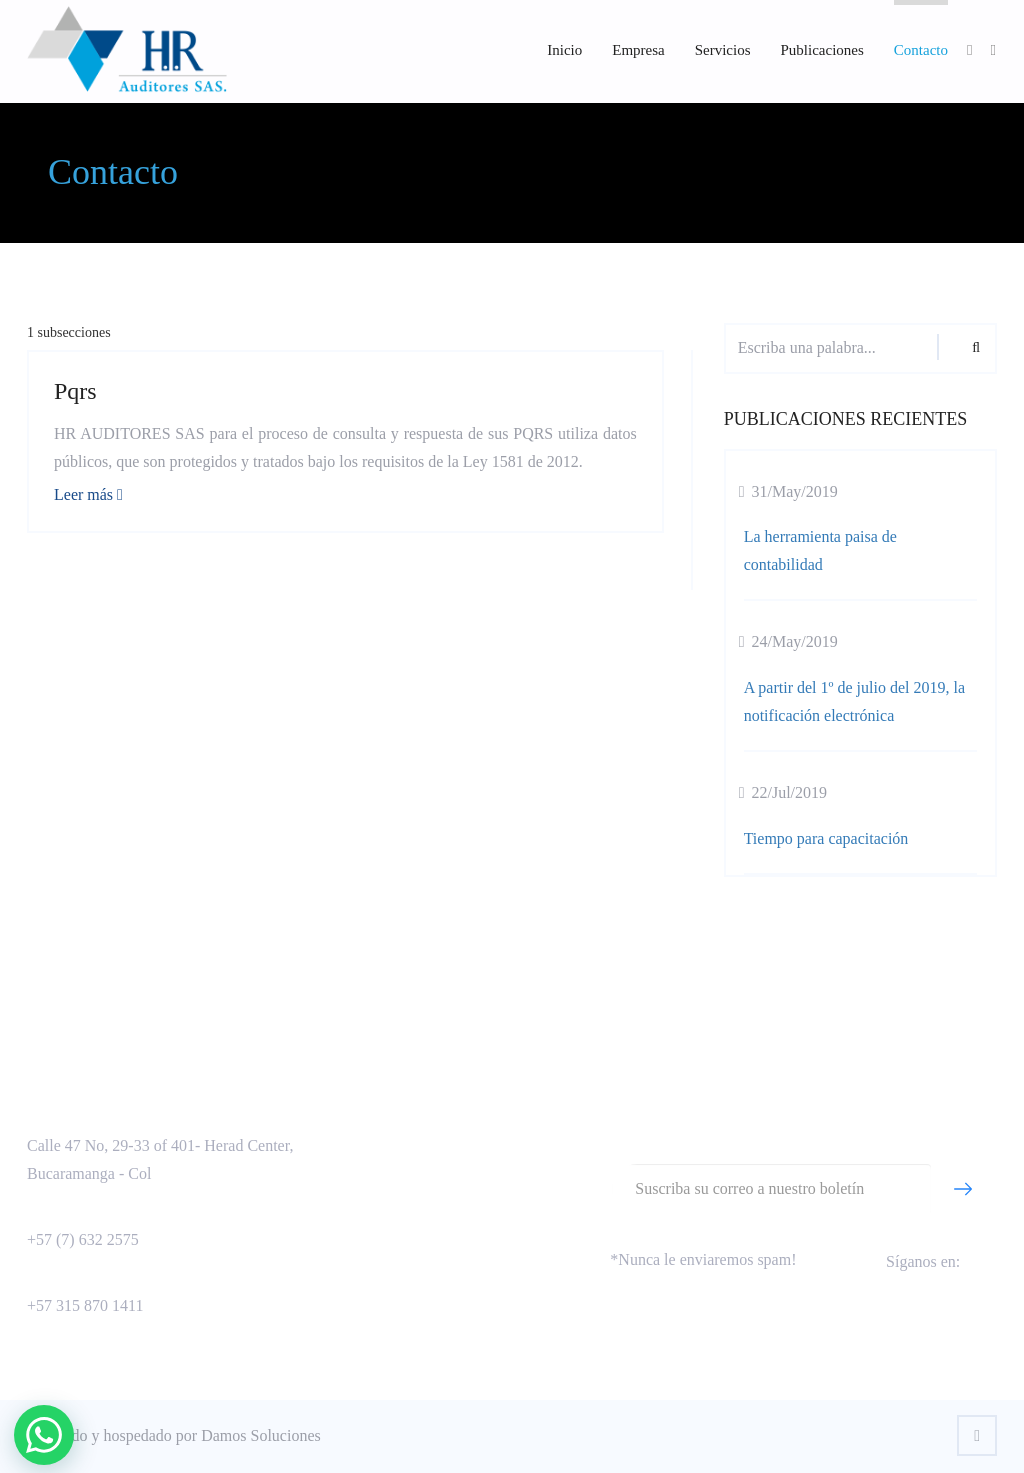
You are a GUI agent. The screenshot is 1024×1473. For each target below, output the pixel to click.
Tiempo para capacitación (826, 838)
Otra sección (385, 1242)
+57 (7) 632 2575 (83, 1239)
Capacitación (387, 1178)
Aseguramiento (394, 1114)
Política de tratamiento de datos (446, 1210)
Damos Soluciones (261, 1435)
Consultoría (382, 1146)
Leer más (88, 494)
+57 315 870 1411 (85, 1305)
